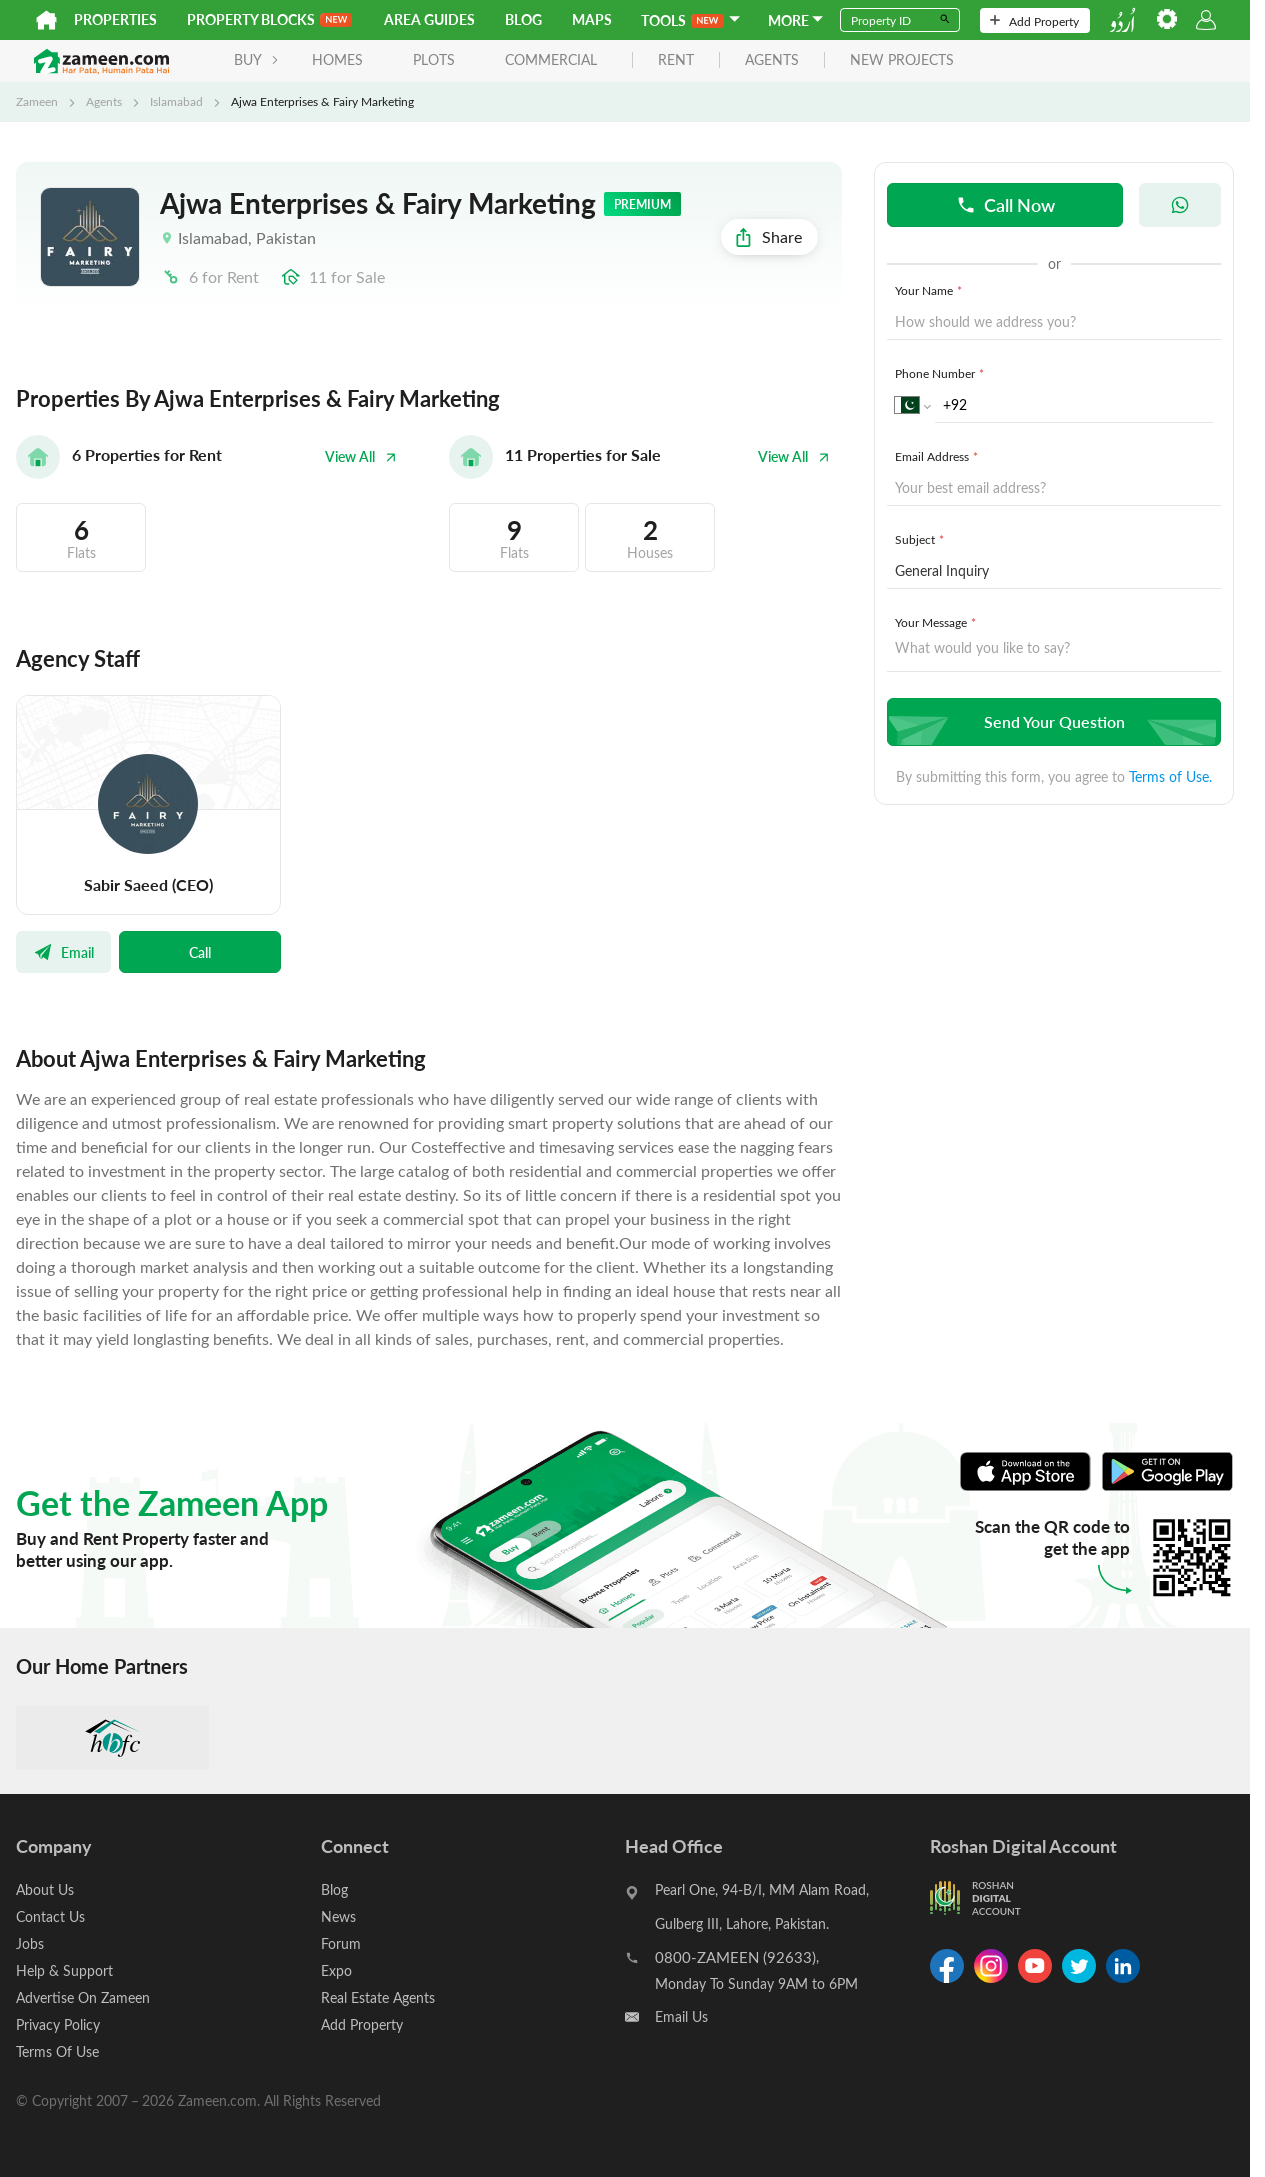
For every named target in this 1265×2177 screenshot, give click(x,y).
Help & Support (64, 1970)
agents (772, 60)
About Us (45, 1889)
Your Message (937, 622)
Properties (115, 19)
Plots (434, 59)
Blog (523, 19)
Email (63, 952)
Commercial (551, 59)
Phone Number (941, 373)
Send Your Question (1051, 721)
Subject (921, 539)
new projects (902, 60)
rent (676, 60)
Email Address (938, 456)
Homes (337, 59)
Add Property (1034, 21)
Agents (104, 101)
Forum (341, 1943)
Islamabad (176, 101)
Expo (336, 1970)
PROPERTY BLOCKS (269, 19)
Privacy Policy (58, 2024)
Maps (592, 19)
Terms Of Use (57, 2051)
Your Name (930, 290)
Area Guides (429, 19)
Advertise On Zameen (83, 1997)
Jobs (30, 1943)
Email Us (681, 2016)
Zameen (37, 101)
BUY (256, 59)
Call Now (1005, 204)
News (338, 1916)
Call (200, 952)
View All (361, 456)
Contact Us (50, 1916)
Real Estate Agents (378, 1997)
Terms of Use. (1170, 776)
